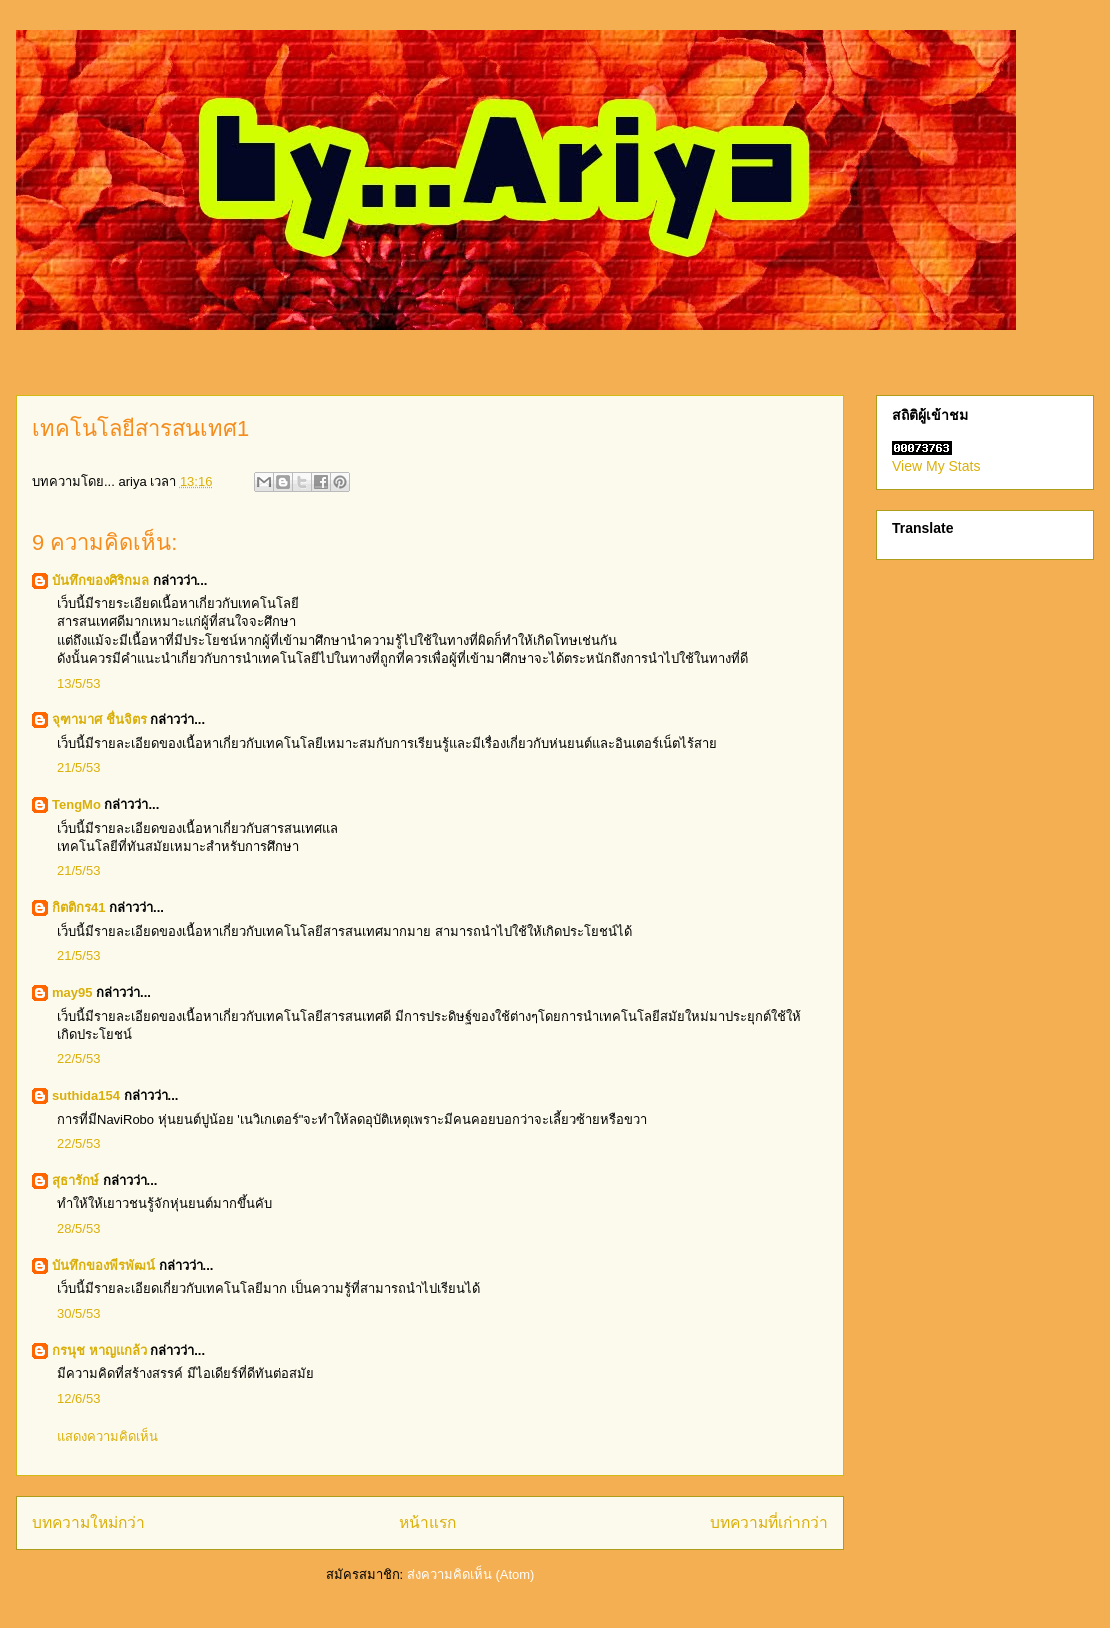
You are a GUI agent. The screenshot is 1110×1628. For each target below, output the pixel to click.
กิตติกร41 (78, 907)
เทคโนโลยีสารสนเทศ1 (140, 428)
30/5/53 (78, 1313)
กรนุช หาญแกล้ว (99, 1350)
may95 (72, 992)
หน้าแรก (427, 1522)
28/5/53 (78, 1228)
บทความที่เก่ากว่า (769, 1522)
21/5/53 (78, 767)
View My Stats (936, 466)
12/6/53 (78, 1398)
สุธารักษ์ (75, 1180)
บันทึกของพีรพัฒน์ (103, 1265)
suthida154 (86, 1095)
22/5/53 (78, 1058)
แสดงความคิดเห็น (107, 1436)
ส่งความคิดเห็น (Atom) (471, 1574)
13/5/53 (78, 683)
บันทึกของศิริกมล (100, 580)
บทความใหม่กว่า (88, 1522)
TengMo (76, 804)
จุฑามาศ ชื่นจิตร (99, 719)
